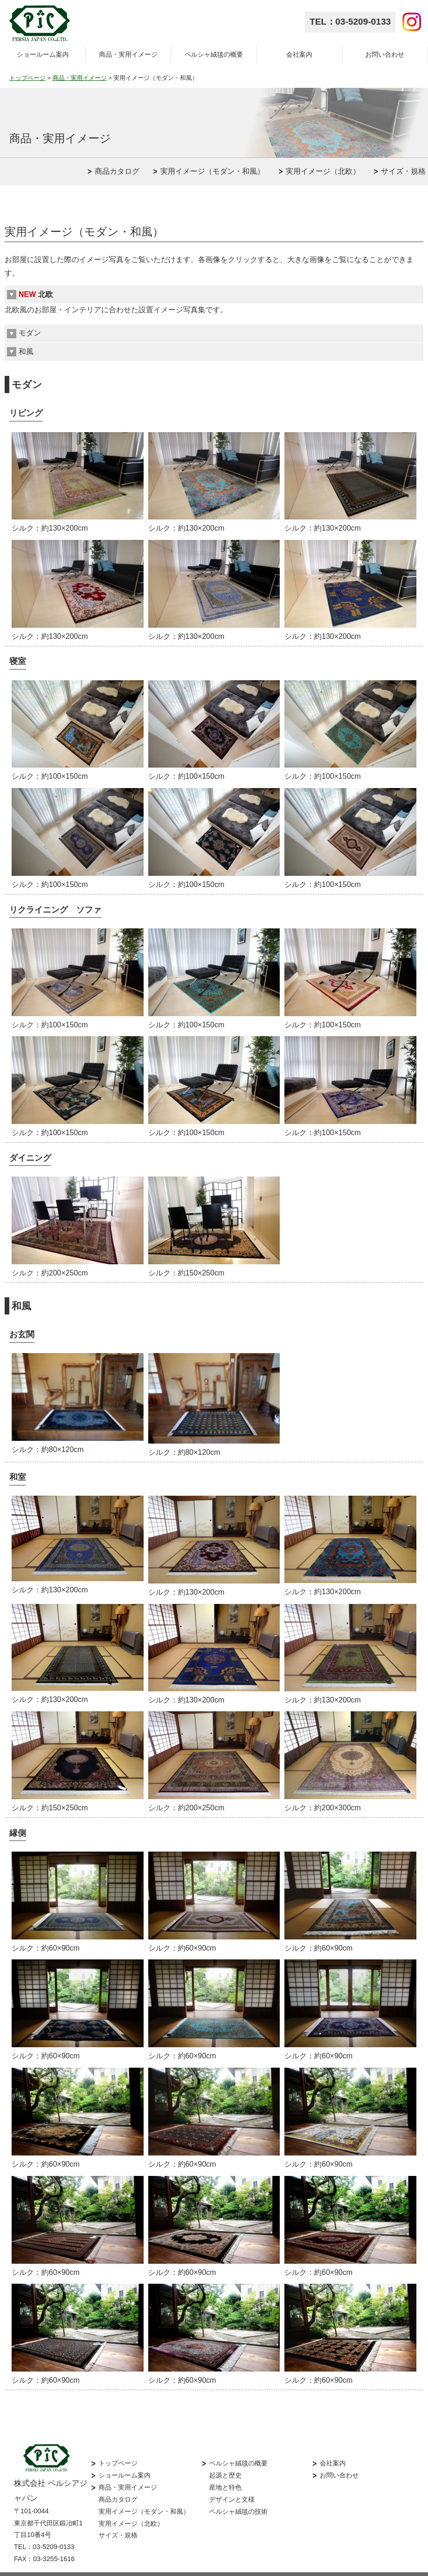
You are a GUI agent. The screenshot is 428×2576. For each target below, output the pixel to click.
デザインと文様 (232, 2483)
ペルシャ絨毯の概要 (213, 54)
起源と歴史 (225, 2459)
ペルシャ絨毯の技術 (238, 2495)
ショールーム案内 (43, 54)
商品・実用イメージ (128, 54)
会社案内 (299, 54)
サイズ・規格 (403, 171)
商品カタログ (117, 171)
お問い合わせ (384, 54)
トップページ (27, 77)
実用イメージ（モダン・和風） (212, 171)
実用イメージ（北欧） (323, 171)
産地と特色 (225, 2471)
